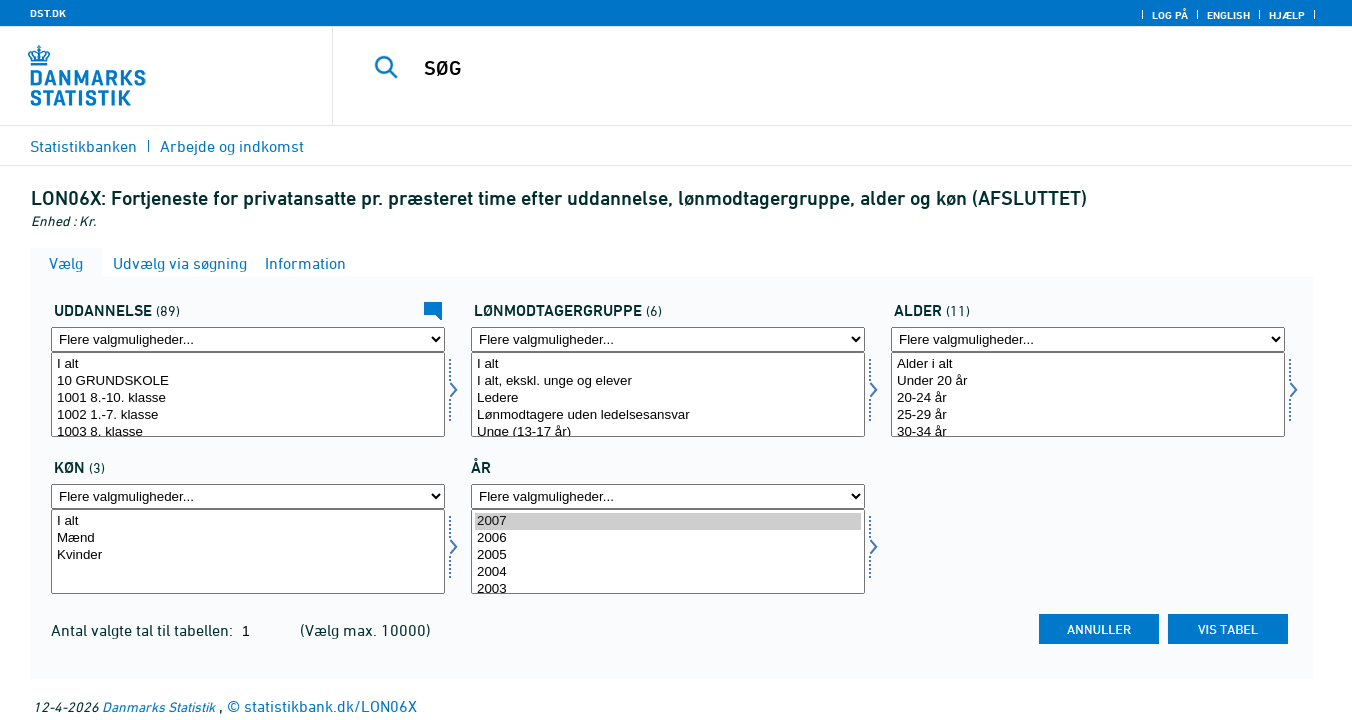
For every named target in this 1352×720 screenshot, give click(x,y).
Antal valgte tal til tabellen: (144, 630)
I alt (248, 364)
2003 (668, 589)
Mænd (248, 538)
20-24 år (1088, 398)
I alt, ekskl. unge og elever (668, 381)
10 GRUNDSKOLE (248, 381)
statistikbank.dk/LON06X (330, 706)
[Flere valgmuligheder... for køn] (248, 496)
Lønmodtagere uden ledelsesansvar (668, 415)
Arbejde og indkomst (232, 146)
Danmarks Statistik (158, 706)
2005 (668, 555)
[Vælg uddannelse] (248, 394)
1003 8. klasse (248, 432)
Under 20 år (1088, 381)
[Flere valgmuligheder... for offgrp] (668, 339)
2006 (668, 538)
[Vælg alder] (1088, 394)
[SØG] (818, 68)
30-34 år (1088, 432)
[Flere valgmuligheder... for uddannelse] (248, 339)
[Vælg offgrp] (668, 394)
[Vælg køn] (248, 551)
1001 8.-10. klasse (248, 398)
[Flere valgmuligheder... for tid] (668, 496)
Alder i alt (1088, 364)
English (1228, 15)
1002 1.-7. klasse (248, 415)
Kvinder (248, 555)
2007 (668, 521)
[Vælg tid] (668, 551)
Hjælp (1287, 15)
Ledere (668, 398)
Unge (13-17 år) (668, 432)
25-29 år (1088, 415)
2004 (668, 572)
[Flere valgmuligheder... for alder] (1088, 339)
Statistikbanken (83, 146)
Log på (1170, 15)
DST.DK (48, 13)
